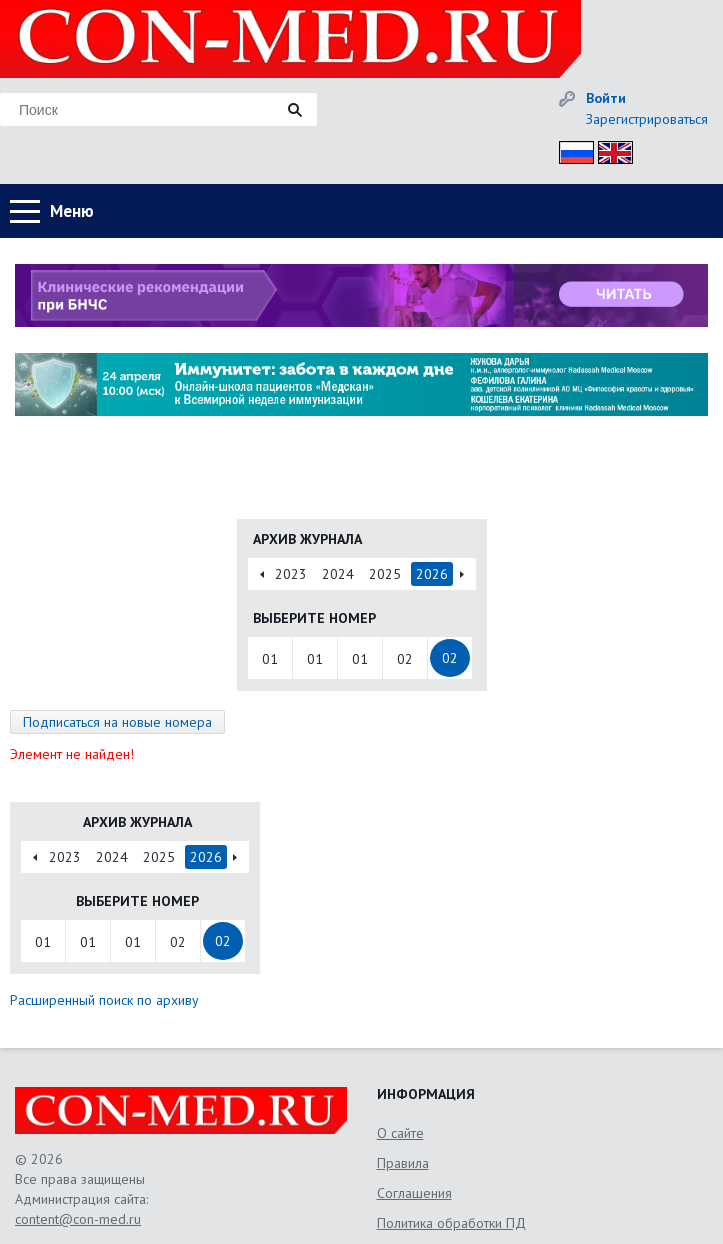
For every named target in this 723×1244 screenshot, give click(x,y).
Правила (403, 1163)
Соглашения (414, 1193)
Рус (570, 149)
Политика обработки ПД (451, 1223)
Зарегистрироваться (647, 119)
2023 (291, 574)
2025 (385, 574)
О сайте (400, 1133)
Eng (610, 149)
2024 (338, 574)
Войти (606, 98)
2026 (432, 574)
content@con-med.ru (78, 1219)
